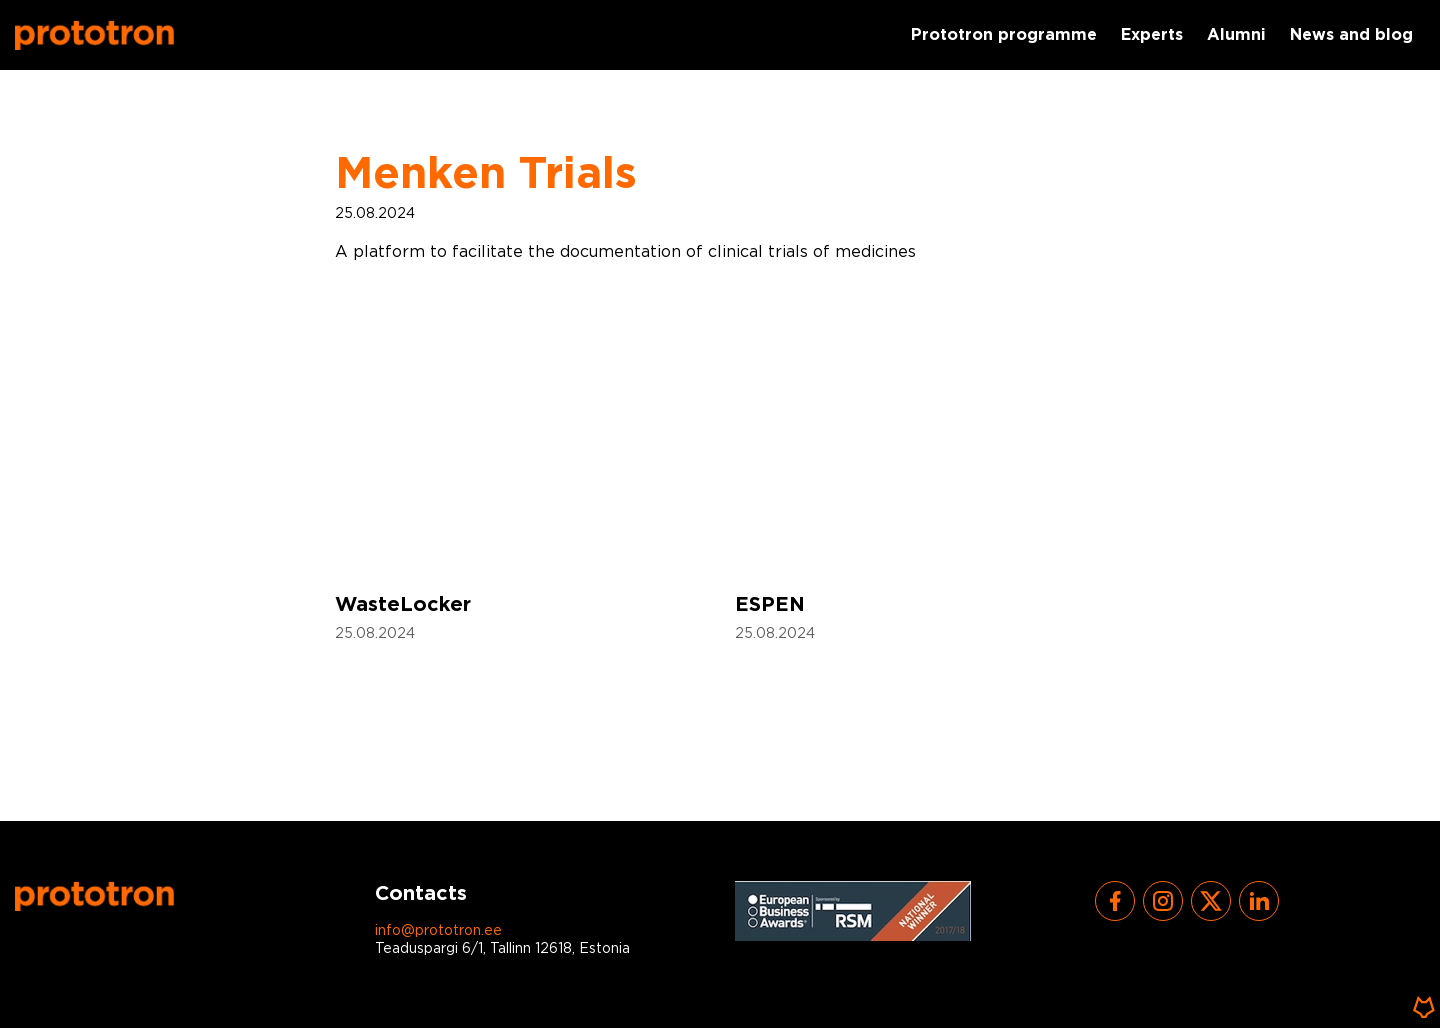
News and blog (1351, 35)
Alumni (1236, 35)
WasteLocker (403, 605)
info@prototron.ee (438, 931)
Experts (1152, 35)
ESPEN (770, 605)
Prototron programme (1004, 35)
